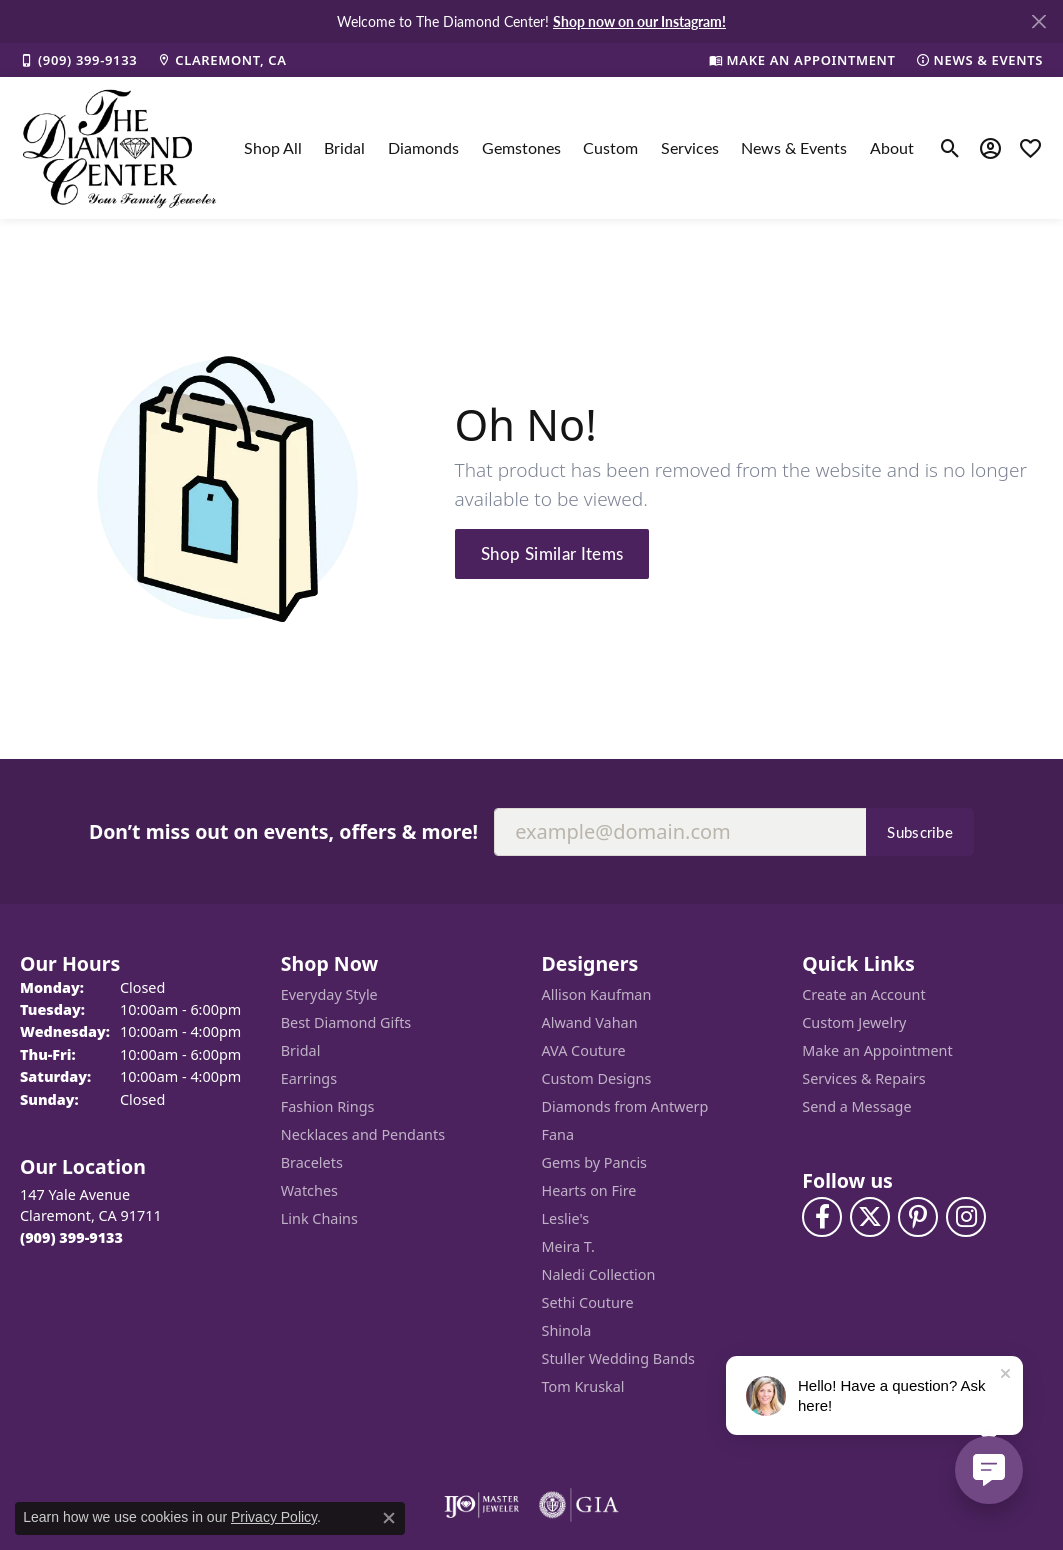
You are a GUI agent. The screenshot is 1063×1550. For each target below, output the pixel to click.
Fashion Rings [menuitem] (328, 1106)
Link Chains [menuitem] (319, 1218)
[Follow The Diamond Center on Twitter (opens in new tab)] (870, 1217)
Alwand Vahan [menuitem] (590, 1022)
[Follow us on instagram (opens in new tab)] (966, 1217)
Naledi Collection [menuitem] (599, 1274)
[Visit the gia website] (579, 1505)
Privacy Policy (274, 1517)
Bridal (344, 147)
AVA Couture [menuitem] (584, 1050)
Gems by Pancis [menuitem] (595, 1162)
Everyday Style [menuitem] (329, 994)
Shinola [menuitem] (567, 1330)
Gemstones (521, 147)
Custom (610, 147)
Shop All (273, 147)
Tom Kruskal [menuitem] (583, 1386)
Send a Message (856, 1106)
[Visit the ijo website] (481, 1505)
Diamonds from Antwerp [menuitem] (625, 1106)
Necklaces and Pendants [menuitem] (363, 1134)
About (892, 147)
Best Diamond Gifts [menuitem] (346, 1022)
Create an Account (863, 994)
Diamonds (423, 147)
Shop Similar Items (552, 553)
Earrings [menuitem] (309, 1078)
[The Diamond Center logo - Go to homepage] (120, 148)
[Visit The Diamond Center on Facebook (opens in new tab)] (822, 1217)
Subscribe (920, 832)
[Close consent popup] (389, 1518)
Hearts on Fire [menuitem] (589, 1190)
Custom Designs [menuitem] (597, 1078)
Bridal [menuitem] (301, 1050)
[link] (78, 60)
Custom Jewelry (854, 1022)
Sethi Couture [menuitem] (588, 1302)
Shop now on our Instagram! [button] (639, 21)
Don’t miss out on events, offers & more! (283, 831)
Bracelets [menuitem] (312, 1162)
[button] (950, 148)
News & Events (794, 147)
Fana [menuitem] (558, 1134)
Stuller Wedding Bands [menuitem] (618, 1358)
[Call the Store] (71, 1237)
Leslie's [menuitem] (566, 1218)
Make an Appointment (877, 1050)
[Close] (1038, 21)
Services (690, 147)
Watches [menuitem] (309, 1190)
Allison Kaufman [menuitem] (597, 994)
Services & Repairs (863, 1078)
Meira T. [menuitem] (568, 1246)
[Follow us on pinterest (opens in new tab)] (918, 1217)
